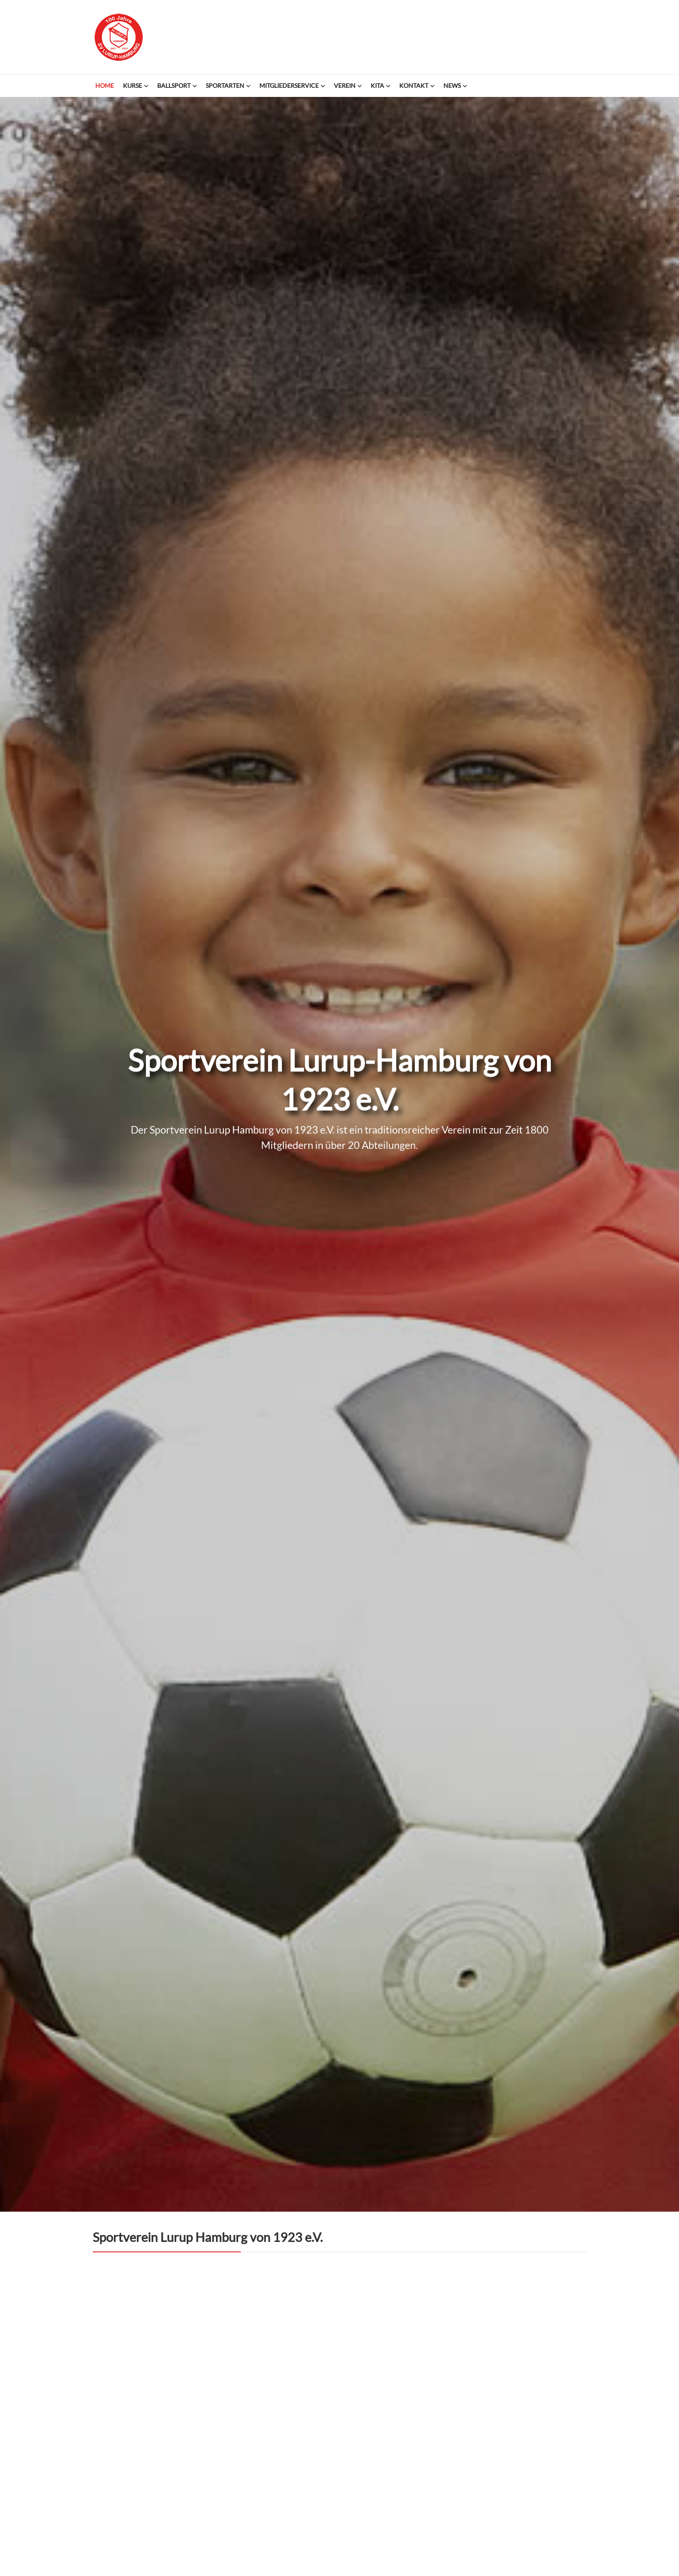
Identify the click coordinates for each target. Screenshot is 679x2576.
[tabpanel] (339, 1117)
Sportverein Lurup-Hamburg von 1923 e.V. (119, 37)
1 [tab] (339, 2204)
